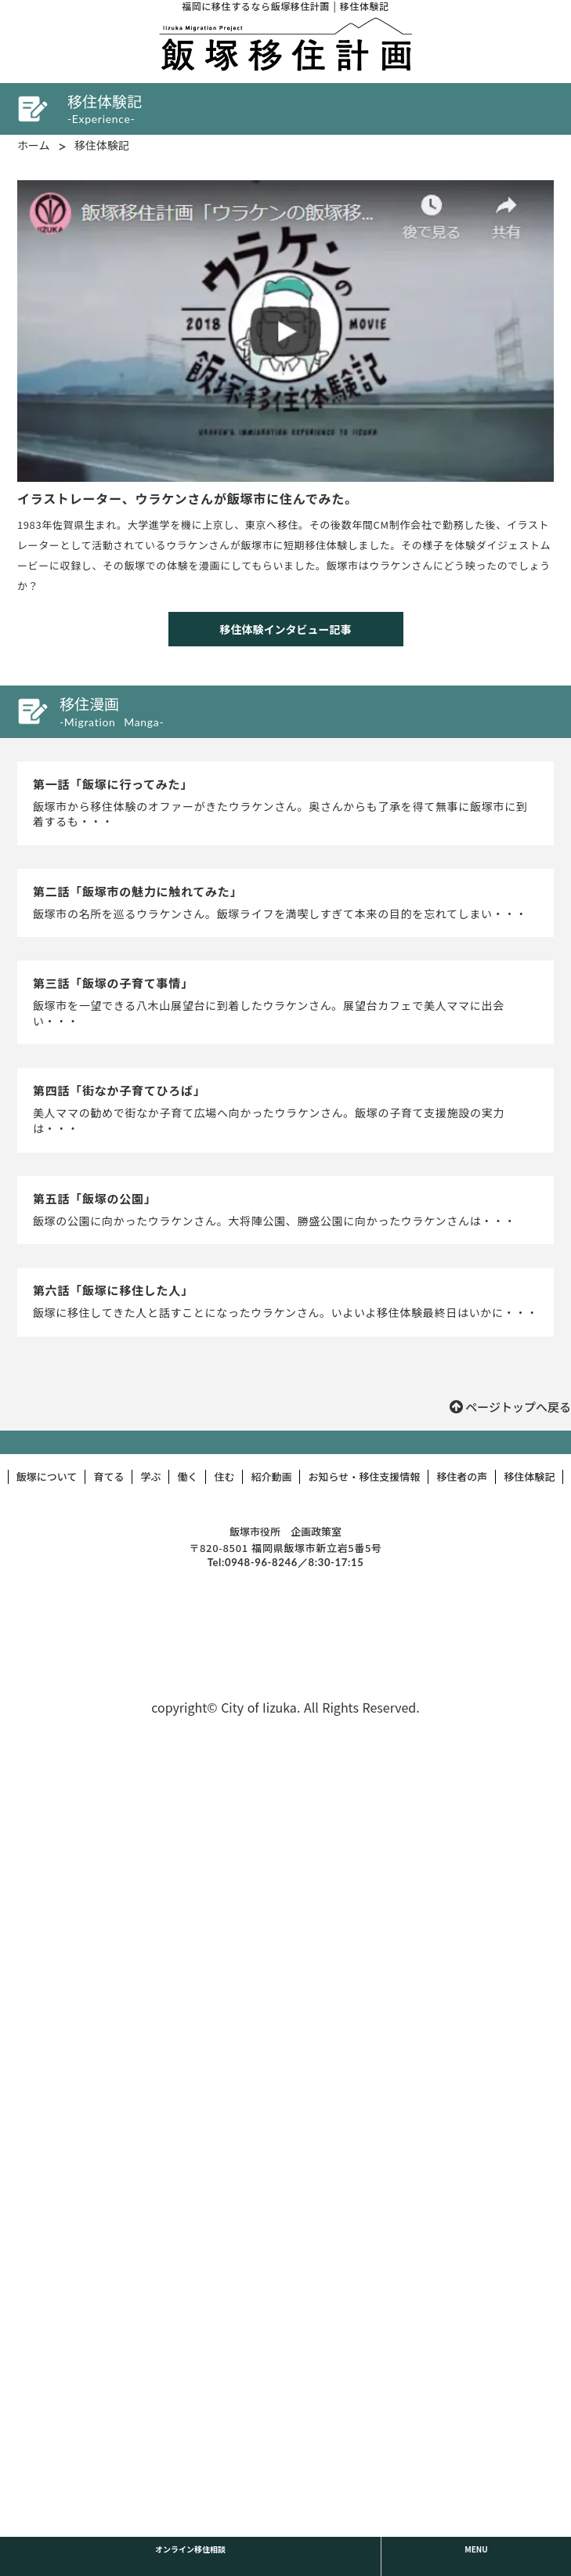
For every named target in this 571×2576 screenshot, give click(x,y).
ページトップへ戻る (518, 1407)
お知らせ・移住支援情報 (364, 1477)
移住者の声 (461, 1477)
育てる (108, 1477)
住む (224, 1477)
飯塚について (47, 1477)
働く (187, 1477)
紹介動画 (271, 1477)
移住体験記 (101, 145)
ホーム (33, 145)
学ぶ (150, 1477)
